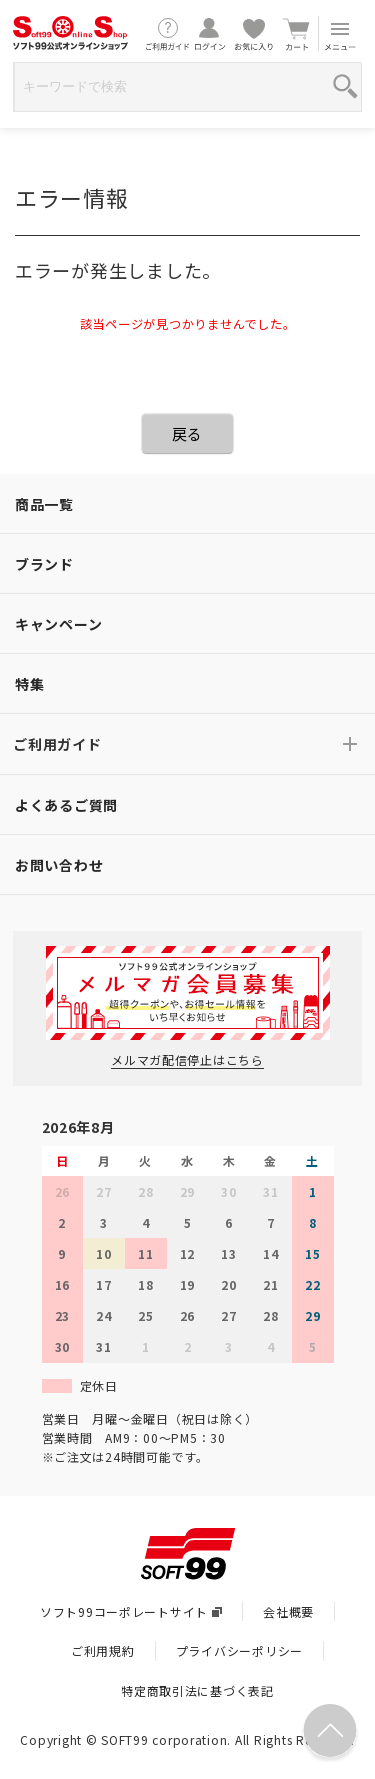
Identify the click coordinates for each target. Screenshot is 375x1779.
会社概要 (288, 1611)
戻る (187, 433)
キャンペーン (58, 624)
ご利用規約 (103, 1650)
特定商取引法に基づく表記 (197, 1690)
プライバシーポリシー (239, 1650)
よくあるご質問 (66, 805)
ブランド (44, 564)
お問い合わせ (59, 865)
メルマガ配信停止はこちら (187, 1059)
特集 (29, 684)
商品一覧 (44, 504)
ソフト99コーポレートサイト (131, 1611)
